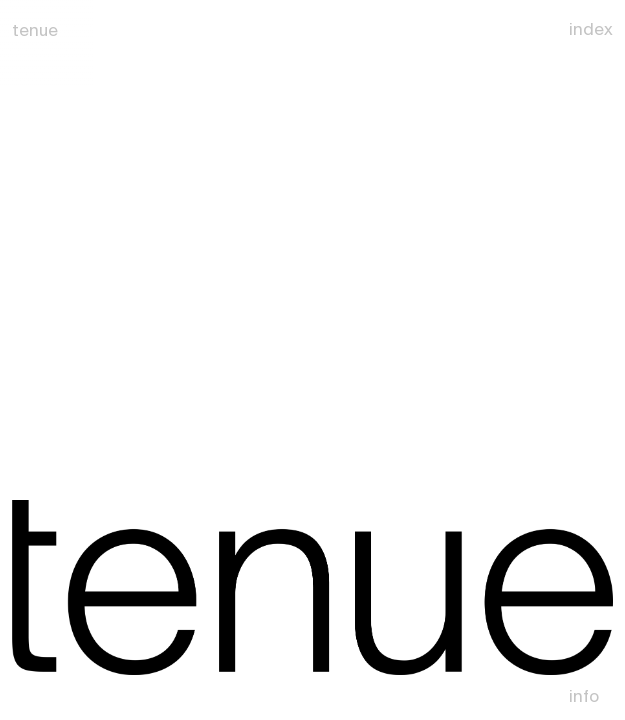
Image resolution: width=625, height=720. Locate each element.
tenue (35, 29)
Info (584, 695)
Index (591, 28)
